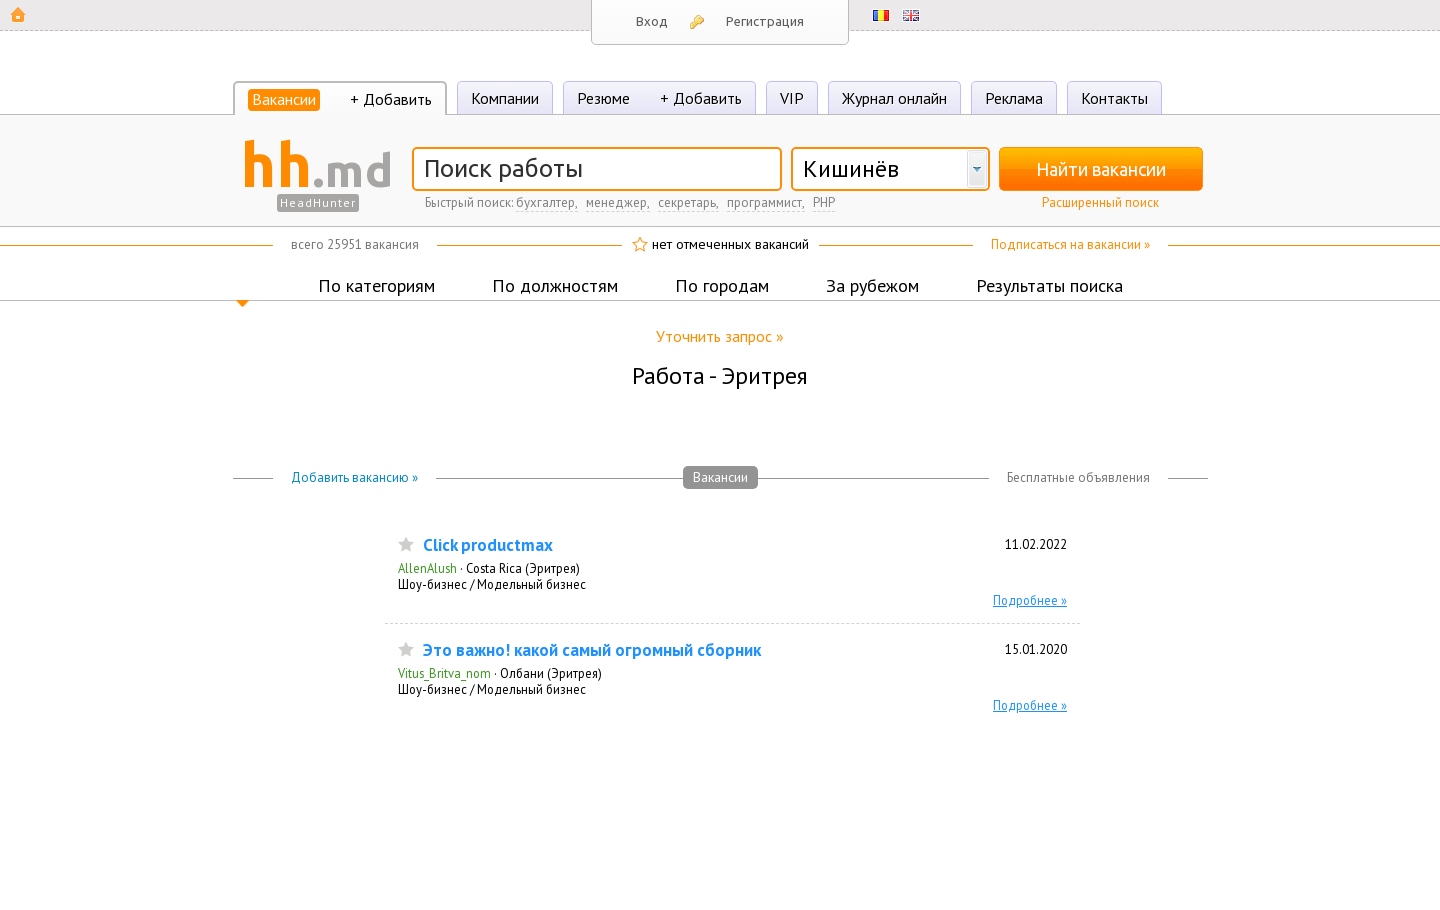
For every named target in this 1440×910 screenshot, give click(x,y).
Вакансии (284, 99)
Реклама (1014, 98)
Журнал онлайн (894, 98)
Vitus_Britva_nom (444, 673)
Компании (505, 98)
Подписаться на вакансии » (1070, 244)
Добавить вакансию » (354, 477)
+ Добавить (391, 99)
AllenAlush (427, 568)
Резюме (603, 98)
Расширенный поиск (1100, 202)
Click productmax (488, 545)
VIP (792, 98)
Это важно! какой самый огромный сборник (592, 650)
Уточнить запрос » (720, 336)
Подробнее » (1030, 600)
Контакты (1114, 98)
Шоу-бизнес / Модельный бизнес (492, 584)
